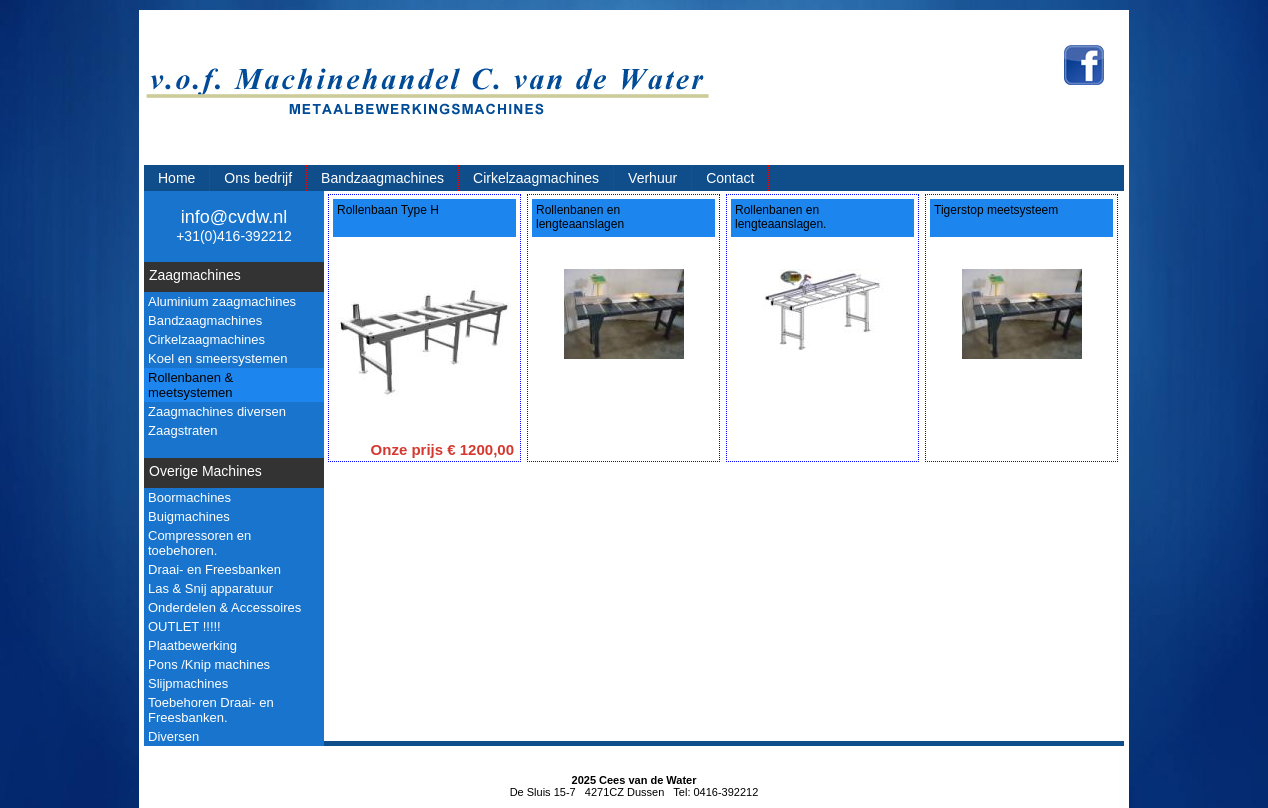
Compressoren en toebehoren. (199, 543)
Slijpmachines (188, 683)
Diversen (173, 736)
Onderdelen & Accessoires (224, 607)
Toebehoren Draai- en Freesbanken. (211, 710)
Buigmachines (189, 516)
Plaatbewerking (192, 645)
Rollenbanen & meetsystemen (190, 385)
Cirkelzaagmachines (536, 178)
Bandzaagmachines (382, 178)
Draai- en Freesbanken (214, 569)
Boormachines (189, 497)
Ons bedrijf (258, 178)
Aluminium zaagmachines (222, 301)
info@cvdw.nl (234, 217)
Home (176, 178)
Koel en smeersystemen (217, 358)
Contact (730, 178)
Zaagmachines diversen (217, 411)
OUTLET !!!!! (184, 626)
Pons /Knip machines (209, 664)
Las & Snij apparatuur (210, 588)
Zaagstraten (182, 430)
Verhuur (652, 178)
